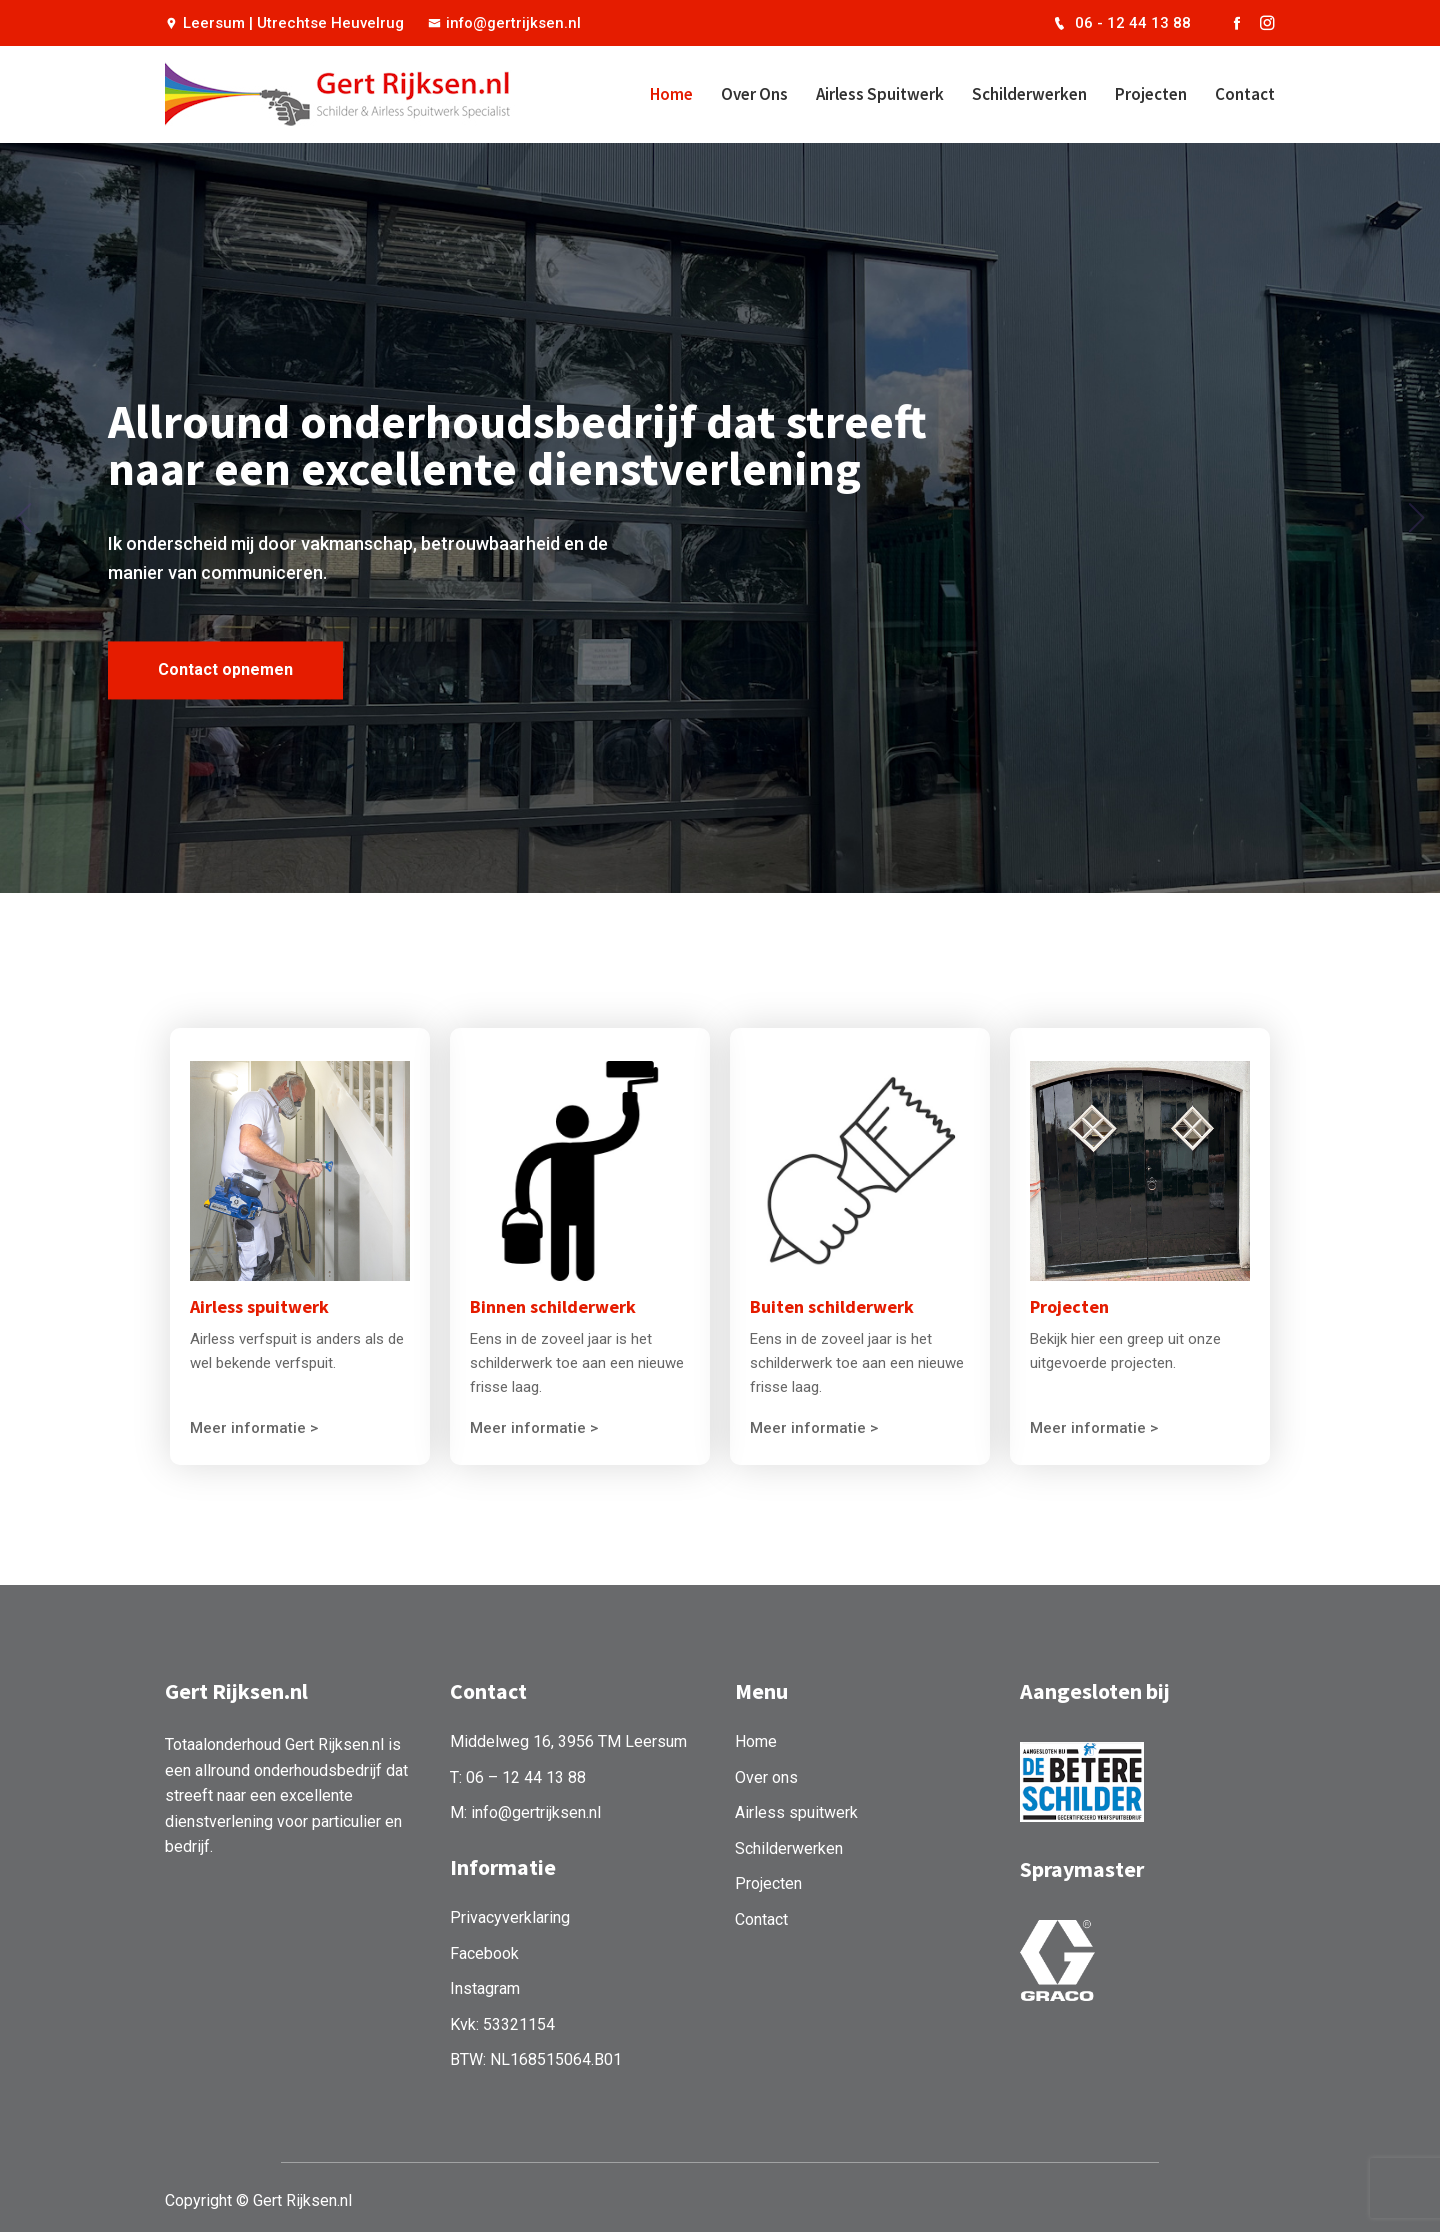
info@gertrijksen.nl (505, 23)
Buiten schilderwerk (832, 1303)
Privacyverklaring (510, 1912)
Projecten (1151, 94)
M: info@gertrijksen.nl (525, 1807)
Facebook (484, 1947)
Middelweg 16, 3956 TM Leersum (568, 1735)
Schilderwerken (1029, 94)
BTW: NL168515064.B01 (536, 2054)
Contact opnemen (225, 697)
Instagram (485, 1983)
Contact (1245, 94)
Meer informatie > (254, 1425)
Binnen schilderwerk (553, 1303)
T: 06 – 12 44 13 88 (518, 1771)
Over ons (754, 94)
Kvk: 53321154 (502, 2018)
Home (671, 94)
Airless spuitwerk (880, 94)
